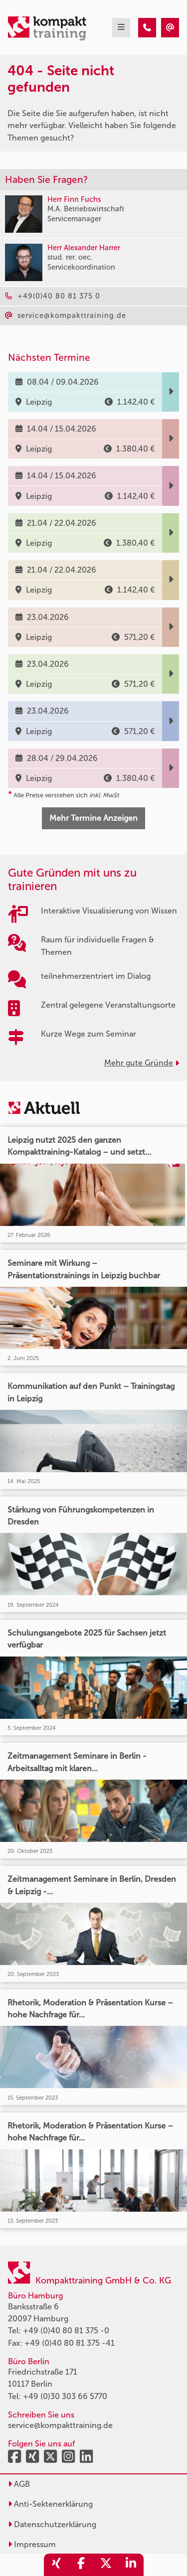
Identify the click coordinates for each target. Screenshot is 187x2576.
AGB (19, 2484)
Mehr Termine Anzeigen (93, 818)
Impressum (32, 2544)
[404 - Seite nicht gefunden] (147, 27)
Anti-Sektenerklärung (50, 2504)
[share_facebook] (81, 2565)
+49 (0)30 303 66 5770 (65, 2396)
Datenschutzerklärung (52, 2524)
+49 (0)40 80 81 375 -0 (66, 2330)
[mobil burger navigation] (121, 27)
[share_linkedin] (131, 2565)
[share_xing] (56, 2565)
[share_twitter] (106, 2565)
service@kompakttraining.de (60, 2425)
